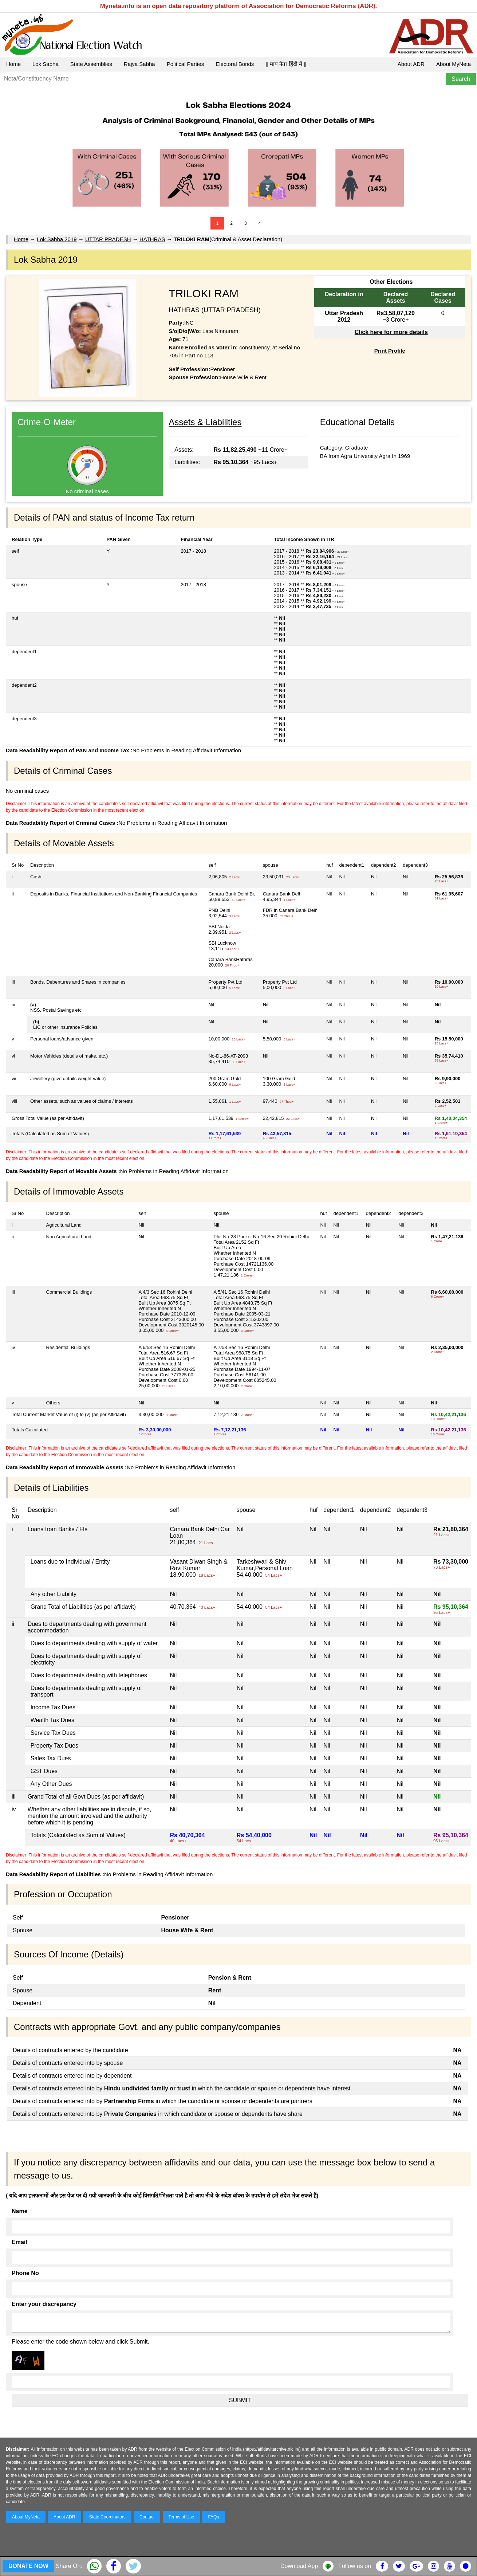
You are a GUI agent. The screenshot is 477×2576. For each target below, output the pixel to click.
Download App (299, 2566)
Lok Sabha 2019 (56, 239)
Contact (146, 2517)
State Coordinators (107, 2517)
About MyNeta (453, 64)
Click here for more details (391, 332)
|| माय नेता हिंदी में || (285, 64)
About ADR (411, 64)
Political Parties (185, 64)
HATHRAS (152, 239)
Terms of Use (181, 2517)
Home (13, 64)
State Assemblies (91, 64)
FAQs (213, 2517)
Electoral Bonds (235, 64)
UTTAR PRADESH (108, 239)
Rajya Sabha (139, 64)
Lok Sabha (45, 64)
